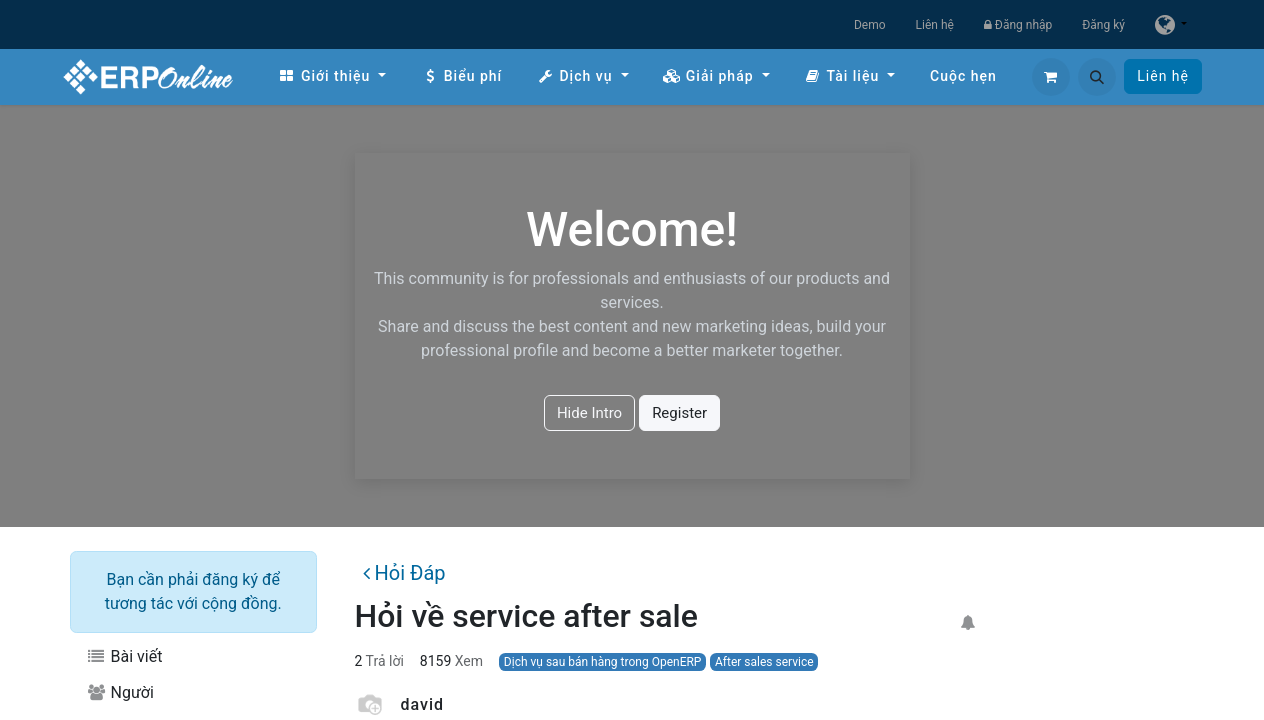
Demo (870, 25)
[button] (1097, 77)
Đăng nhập (1018, 25)
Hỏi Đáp (404, 573)
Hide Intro (589, 413)
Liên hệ (935, 25)
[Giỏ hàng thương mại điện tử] (1051, 77)
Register (679, 413)
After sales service (764, 662)
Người (120, 692)
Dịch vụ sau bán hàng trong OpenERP (603, 662)
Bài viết (124, 656)
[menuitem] (332, 76)
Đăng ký (1103, 25)
